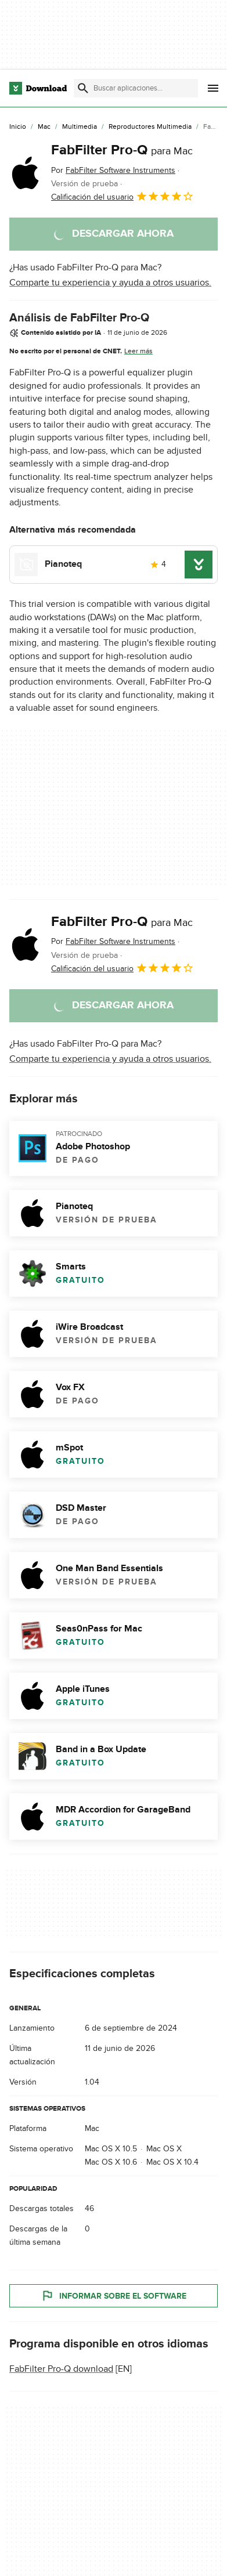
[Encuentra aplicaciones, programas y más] (136, 88)
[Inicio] (17, 127)
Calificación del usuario (122, 196)
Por (113, 170)
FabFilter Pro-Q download (61, 2369)
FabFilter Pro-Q (122, 150)
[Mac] (44, 127)
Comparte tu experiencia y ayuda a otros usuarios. (110, 282)
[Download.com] (38, 88)
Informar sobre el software (113, 2296)
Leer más (138, 351)
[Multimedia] (79, 127)
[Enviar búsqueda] (83, 88)
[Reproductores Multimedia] (150, 127)
